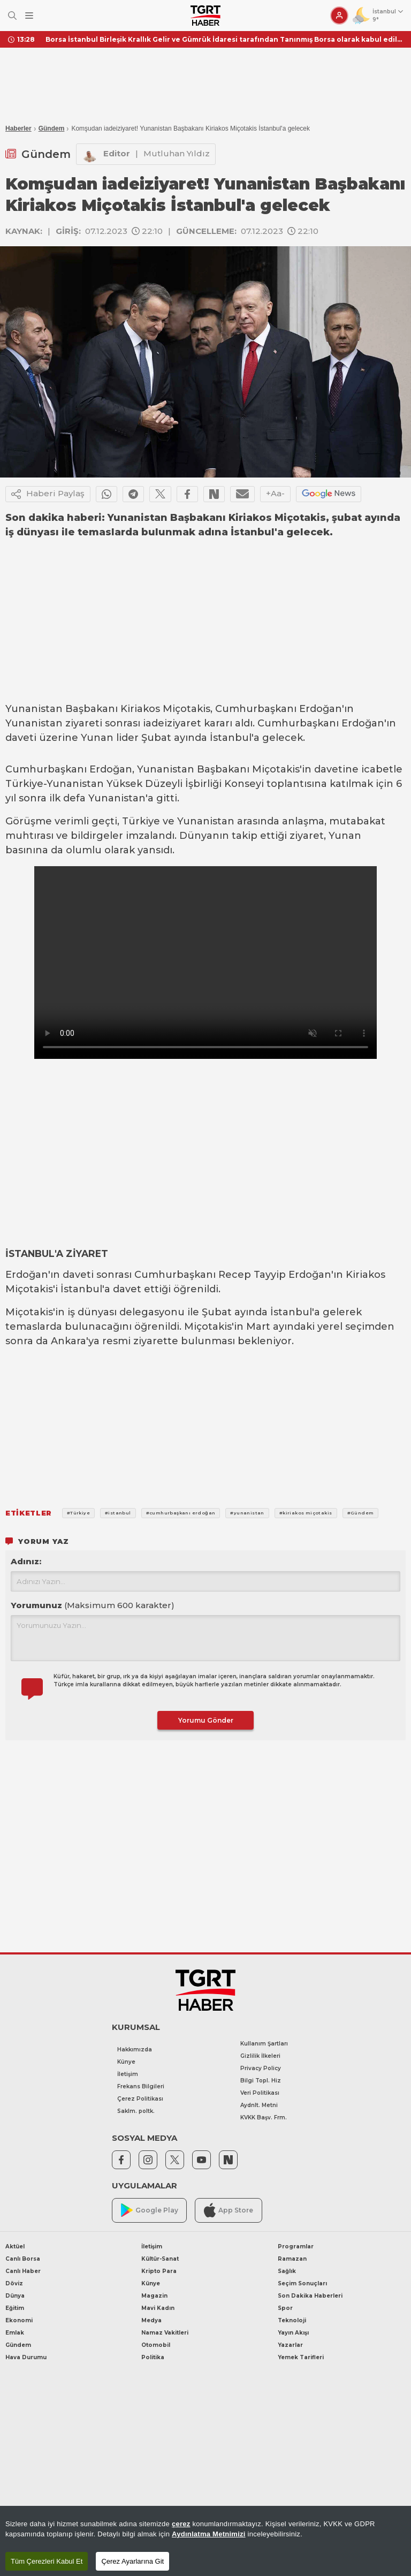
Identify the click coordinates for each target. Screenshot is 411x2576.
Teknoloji (292, 2320)
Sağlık (287, 2271)
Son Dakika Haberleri (310, 2295)
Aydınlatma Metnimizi (209, 2534)
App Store (228, 2210)
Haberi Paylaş (48, 494)
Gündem (52, 128)
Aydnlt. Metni (259, 2105)
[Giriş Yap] (339, 15)
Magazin (154, 2295)
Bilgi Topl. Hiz (260, 2080)
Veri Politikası (259, 2092)
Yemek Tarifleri (301, 2357)
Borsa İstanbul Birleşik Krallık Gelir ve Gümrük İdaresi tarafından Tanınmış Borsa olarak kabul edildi (224, 39)
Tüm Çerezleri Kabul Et (46, 2561)
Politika (152, 2357)
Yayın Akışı (293, 2332)
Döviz (14, 2283)
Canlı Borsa (22, 2258)
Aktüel (15, 2246)
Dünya (15, 2295)
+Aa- (275, 493)
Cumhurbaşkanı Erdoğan (278, 709)
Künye (126, 2061)
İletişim (127, 2074)
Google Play (149, 2210)
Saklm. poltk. (136, 2111)
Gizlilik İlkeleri (260, 2055)
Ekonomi (19, 2320)
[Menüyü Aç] (29, 15)
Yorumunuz (92, 1605)
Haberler (18, 128)
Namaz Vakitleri (164, 2332)
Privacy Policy (260, 2068)
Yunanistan (34, 709)
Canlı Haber (23, 2271)
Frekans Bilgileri (140, 2086)
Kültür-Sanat (160, 2258)
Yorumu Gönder (205, 1720)
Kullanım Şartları (264, 2043)
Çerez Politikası (140, 2098)
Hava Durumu (26, 2357)
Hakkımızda (134, 2049)
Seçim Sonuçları (302, 2283)
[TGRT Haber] (205, 15)
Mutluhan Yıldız (176, 153)
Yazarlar (290, 2345)
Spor (285, 2308)
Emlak (14, 2332)
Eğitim (14, 2308)
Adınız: (26, 1561)
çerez (181, 2524)
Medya (151, 2320)
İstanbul (231, 738)
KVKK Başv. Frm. (263, 2117)
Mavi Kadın (157, 2308)
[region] (205, 2541)
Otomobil (155, 2345)
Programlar (296, 2246)
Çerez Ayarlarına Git (132, 2561)
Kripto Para (159, 2271)
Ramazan (292, 2258)
